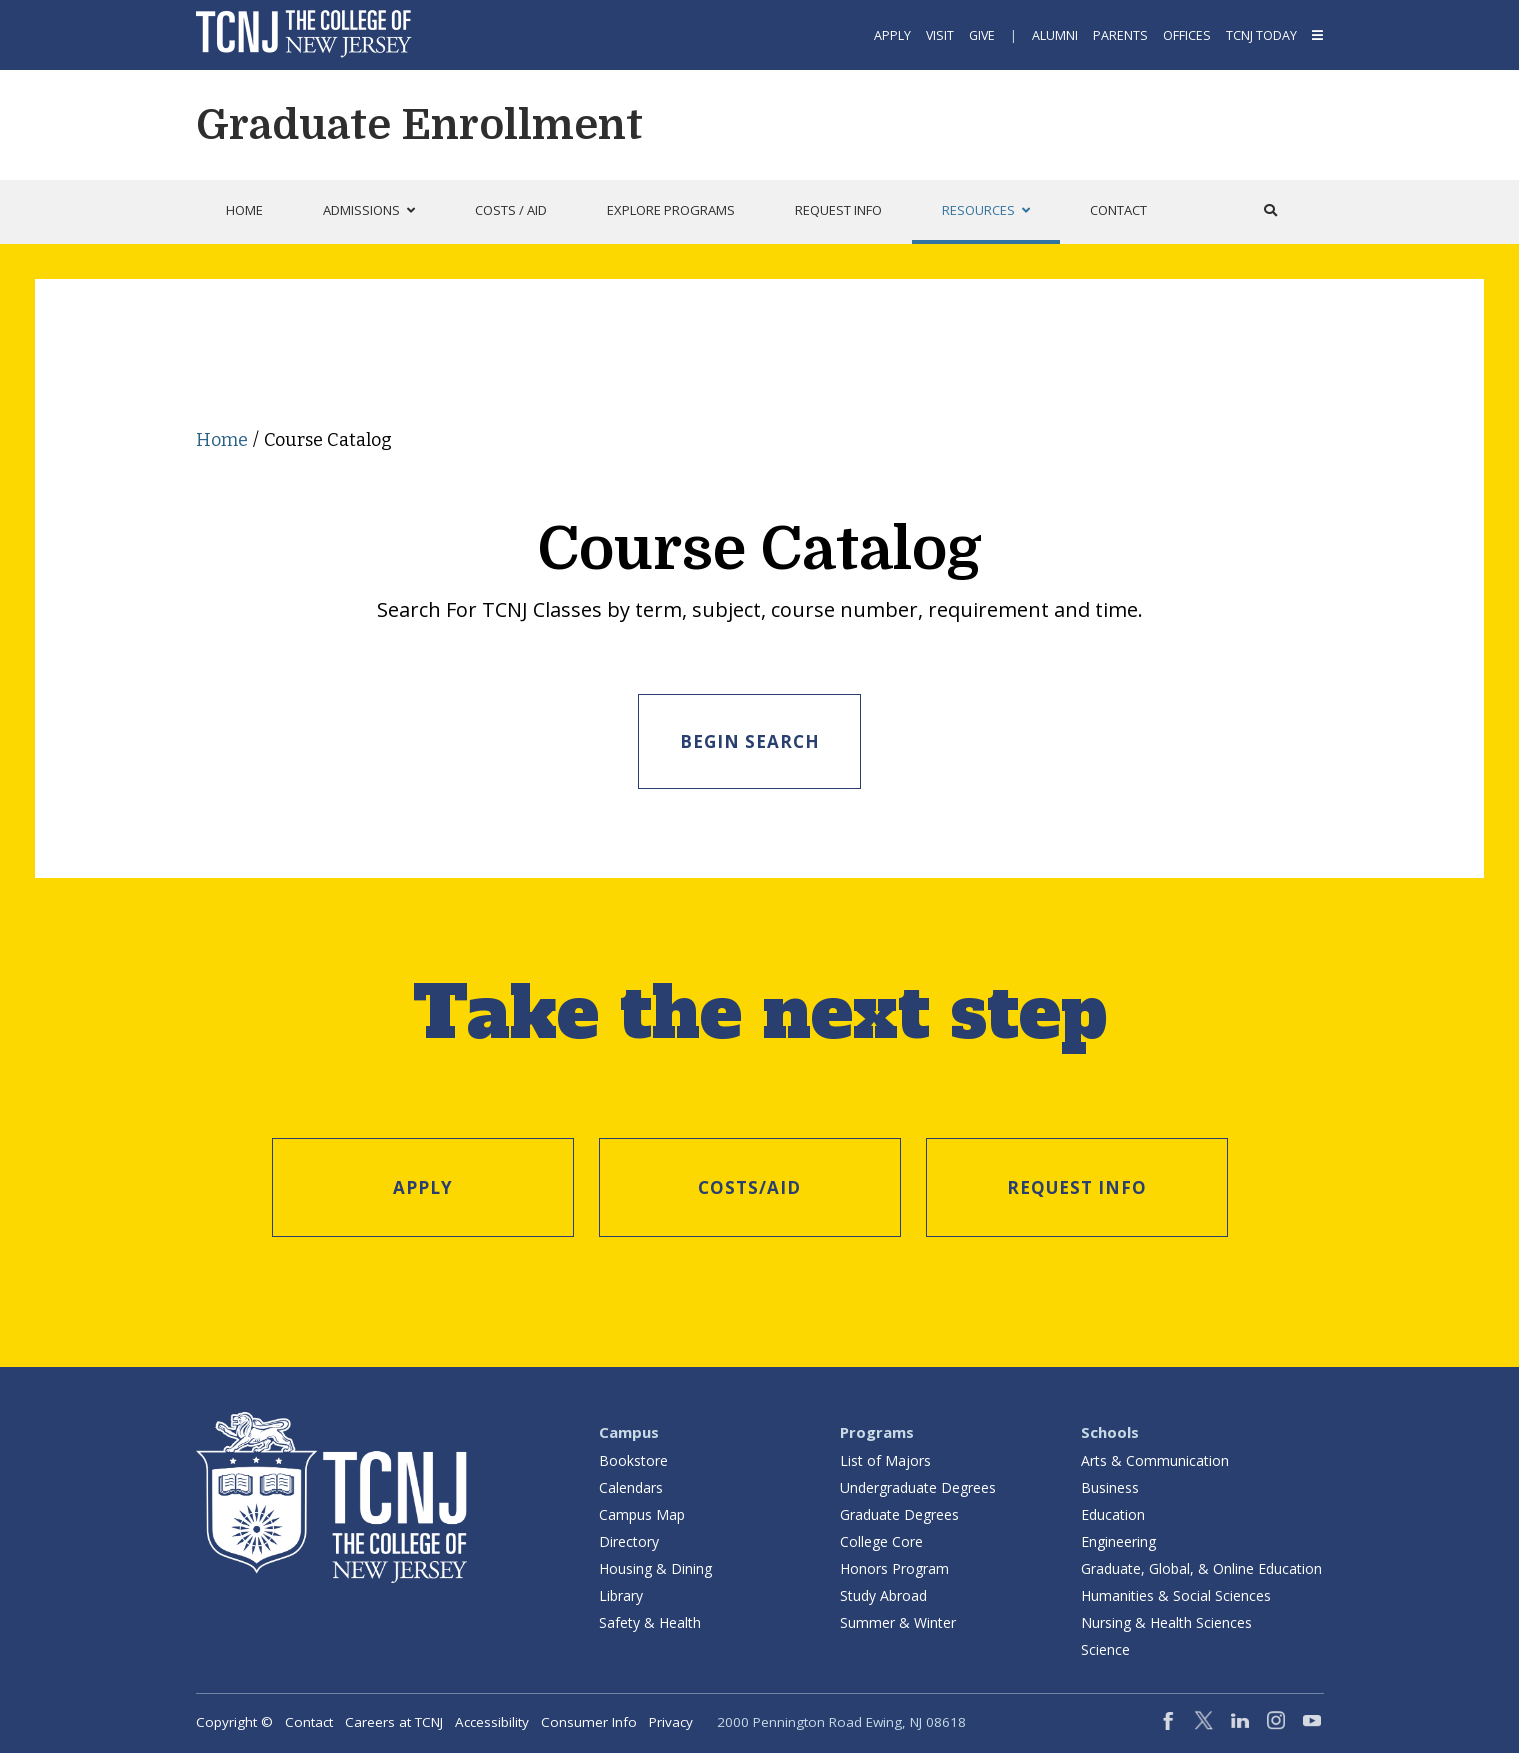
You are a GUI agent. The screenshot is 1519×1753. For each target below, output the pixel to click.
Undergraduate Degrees (918, 1485)
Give (982, 35)
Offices (1187, 35)
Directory (629, 1539)
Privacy (671, 1720)
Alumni (1055, 35)
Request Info (1077, 1185)
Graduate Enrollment (419, 125)
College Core (881, 1539)
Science (1105, 1647)
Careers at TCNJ (394, 1720)
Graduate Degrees (899, 1512)
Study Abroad (883, 1593)
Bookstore (633, 1458)
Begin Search (750, 741)
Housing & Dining (655, 1566)
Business (1110, 1485)
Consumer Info (589, 1720)
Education (1113, 1512)
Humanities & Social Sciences (1176, 1593)
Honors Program (894, 1566)
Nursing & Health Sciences (1166, 1620)
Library (621, 1593)
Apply (892, 35)
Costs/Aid (749, 1185)
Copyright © (234, 1720)
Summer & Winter (898, 1620)
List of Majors (885, 1458)
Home (222, 440)
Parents (1120, 35)
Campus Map (642, 1512)
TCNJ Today (1261, 35)
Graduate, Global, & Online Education (1201, 1566)
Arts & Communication (1155, 1458)
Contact (309, 1720)
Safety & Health (650, 1620)
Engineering (1118, 1539)
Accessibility (492, 1720)
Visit (940, 35)
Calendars (631, 1485)
